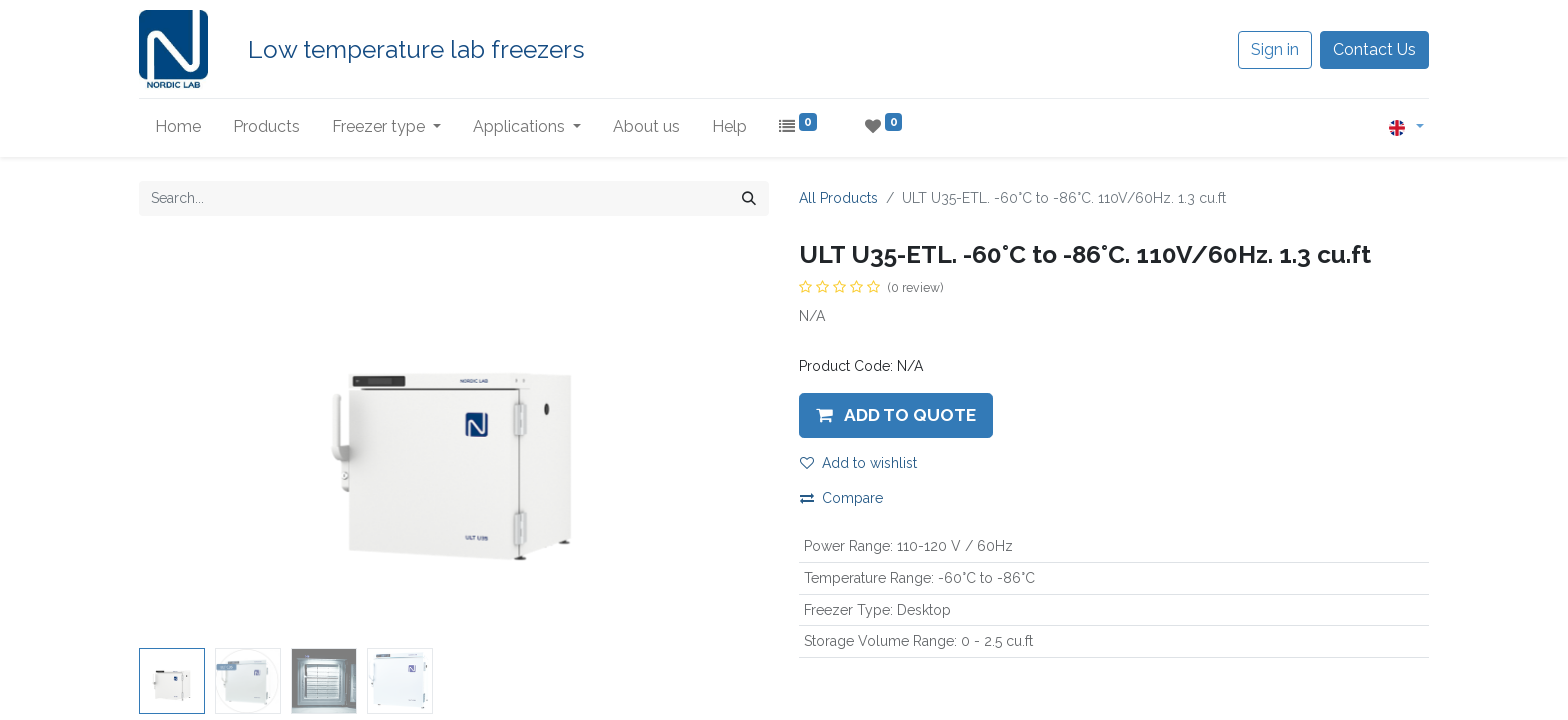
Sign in (1275, 49)
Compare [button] (841, 498)
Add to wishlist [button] (858, 463)
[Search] (749, 198)
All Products (838, 198)
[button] (896, 415)
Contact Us (1374, 49)
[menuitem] (178, 127)
